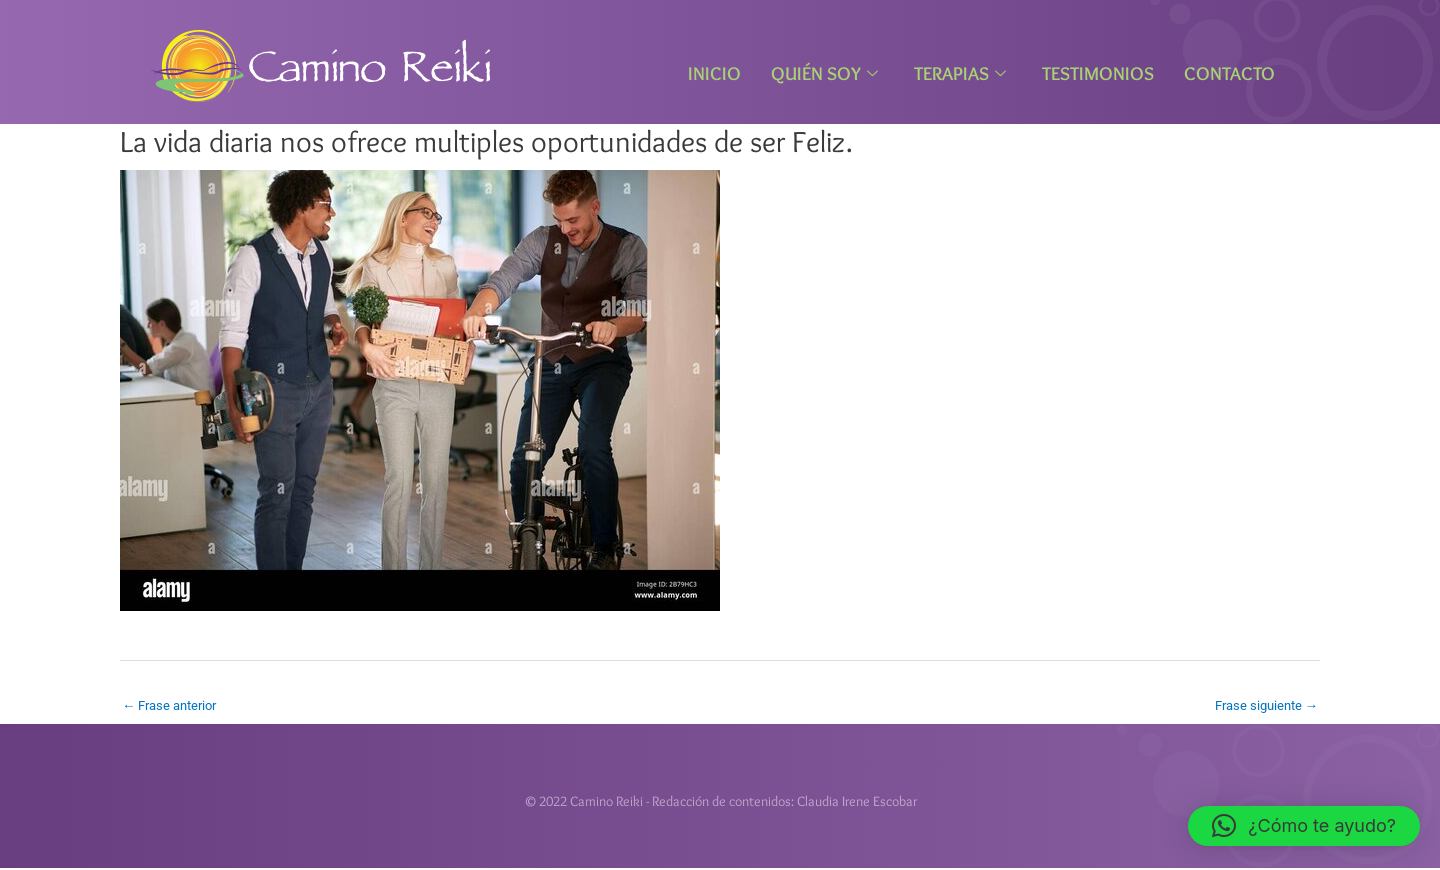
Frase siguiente (1262, 705)
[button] (1304, 826)
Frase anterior (174, 705)
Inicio (714, 73)
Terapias (960, 73)
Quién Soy (824, 73)
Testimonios (1098, 73)
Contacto (1229, 73)
